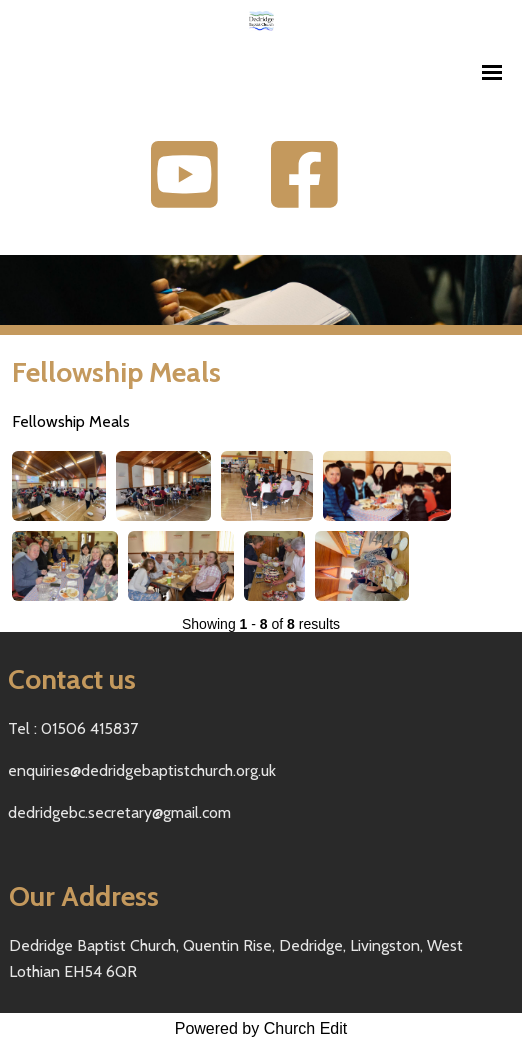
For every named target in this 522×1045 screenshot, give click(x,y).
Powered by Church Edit (261, 1028)
